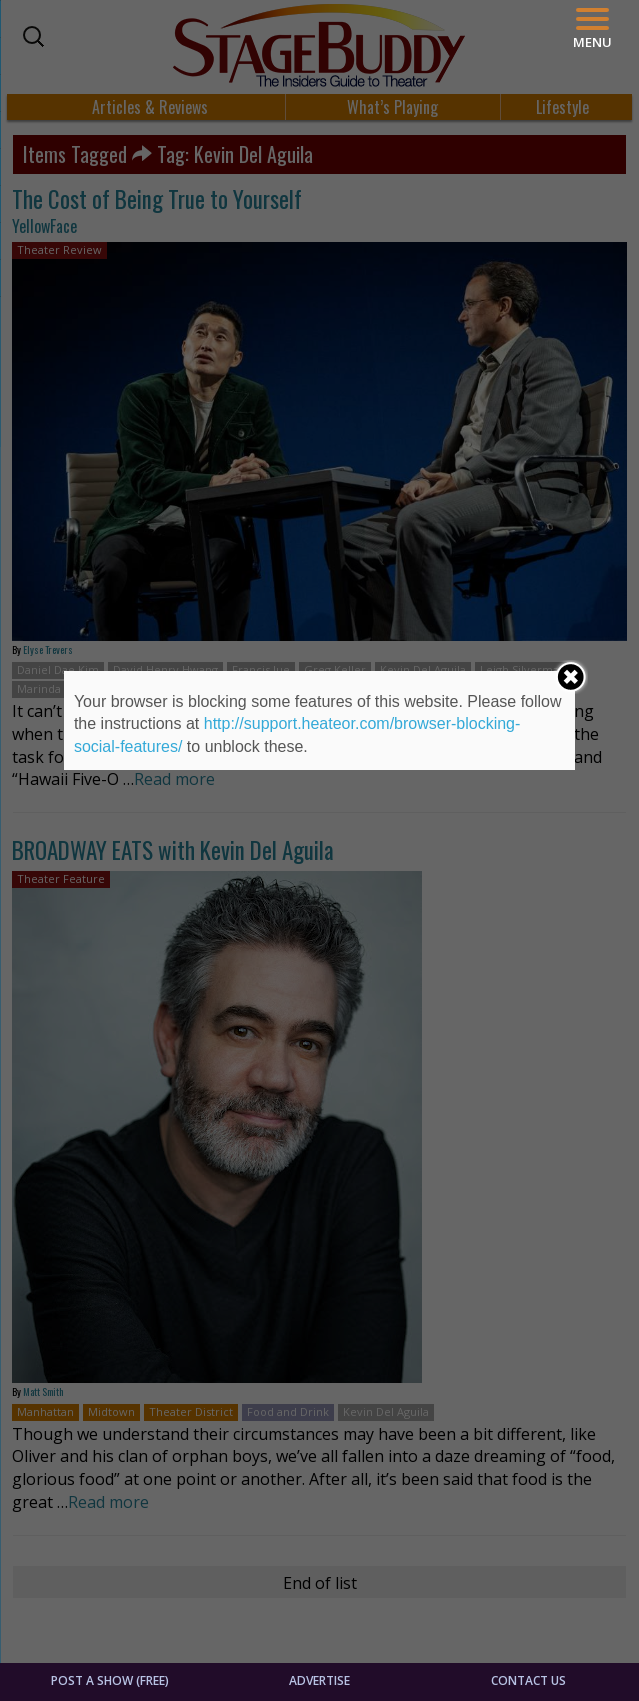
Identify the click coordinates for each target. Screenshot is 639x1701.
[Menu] (592, 28)
